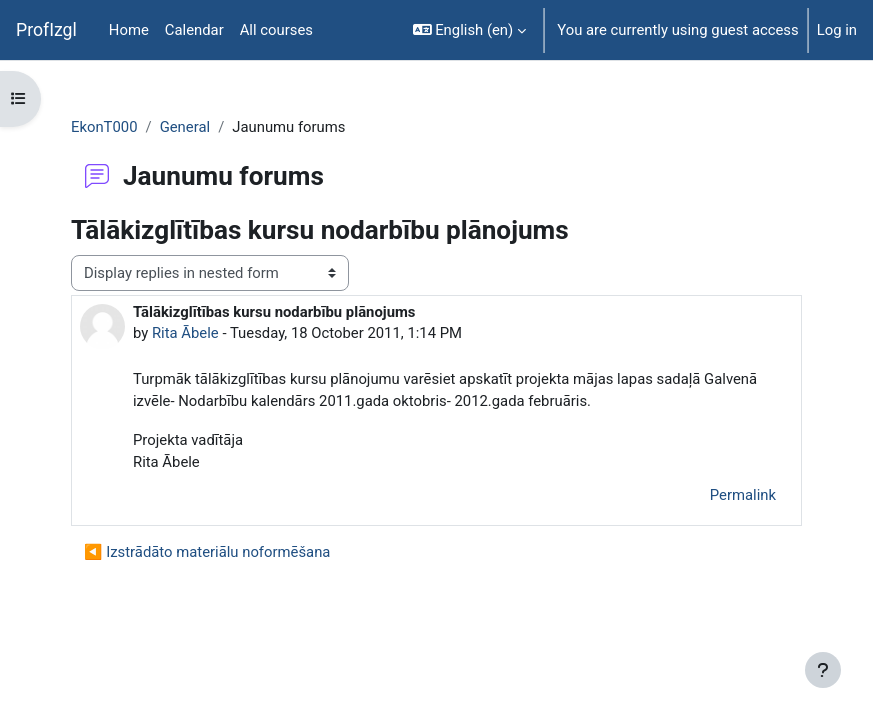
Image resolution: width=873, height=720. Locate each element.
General (185, 127)
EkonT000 (104, 127)
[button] (470, 30)
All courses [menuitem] (276, 30)
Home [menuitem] (129, 30)
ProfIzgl (46, 30)
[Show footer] (823, 670)
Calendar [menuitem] (194, 30)
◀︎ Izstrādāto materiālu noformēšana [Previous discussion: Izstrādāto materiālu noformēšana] (207, 552)
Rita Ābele (185, 333)
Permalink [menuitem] (743, 495)
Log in (837, 30)
